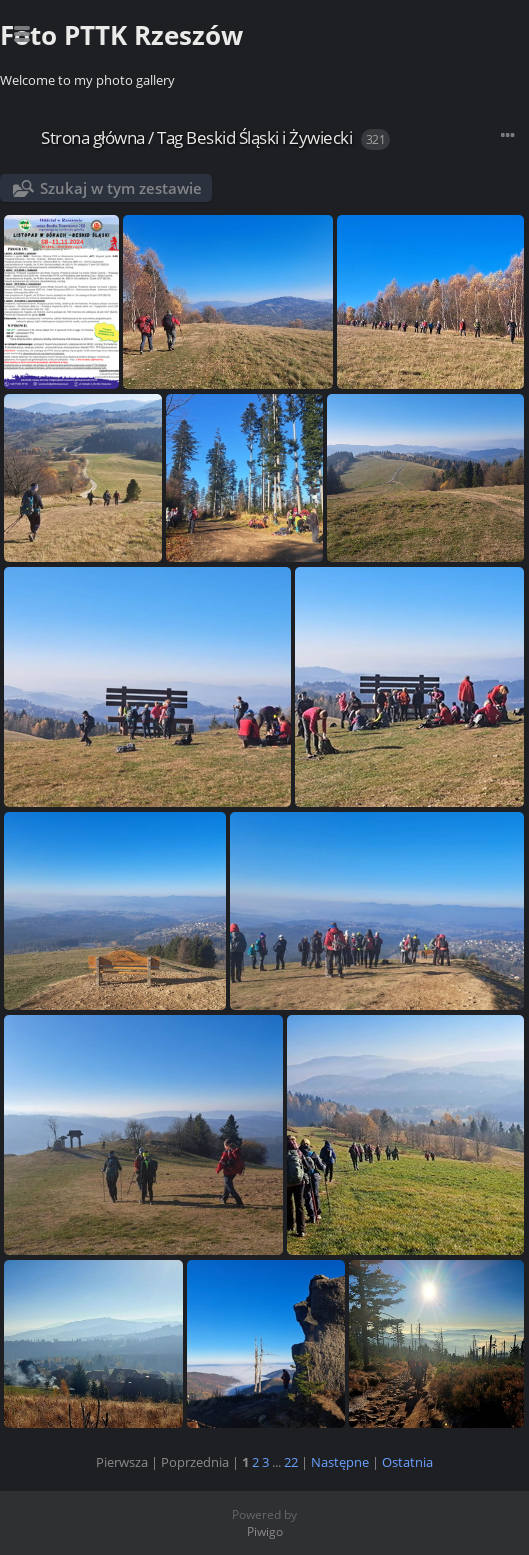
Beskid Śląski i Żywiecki (269, 137)
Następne (340, 1462)
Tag (170, 137)
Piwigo (265, 1531)
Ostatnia (407, 1462)
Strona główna (93, 137)
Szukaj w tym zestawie (121, 188)
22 (291, 1462)
